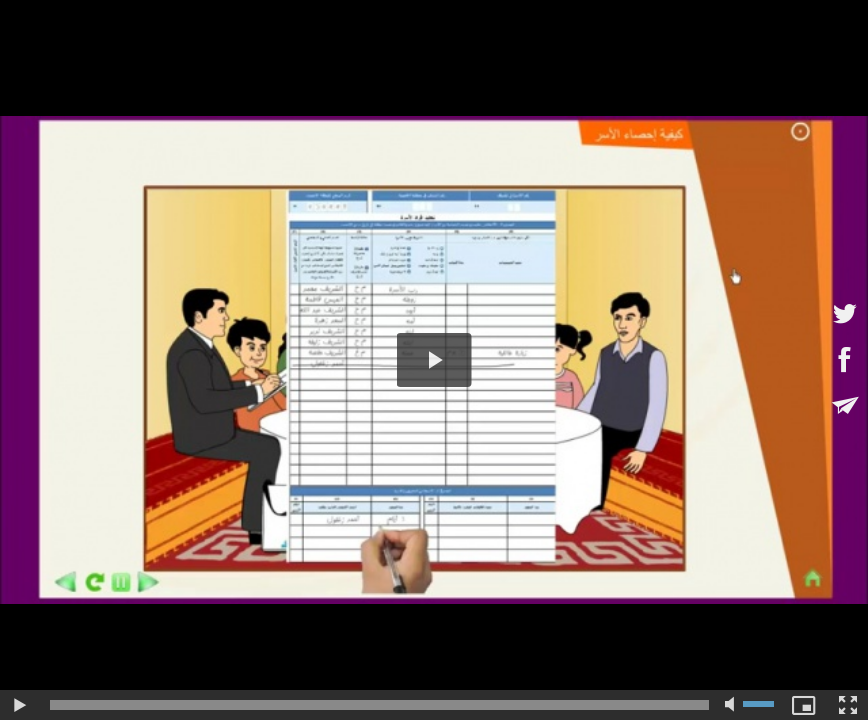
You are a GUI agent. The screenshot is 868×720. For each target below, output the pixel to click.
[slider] (379, 705)
